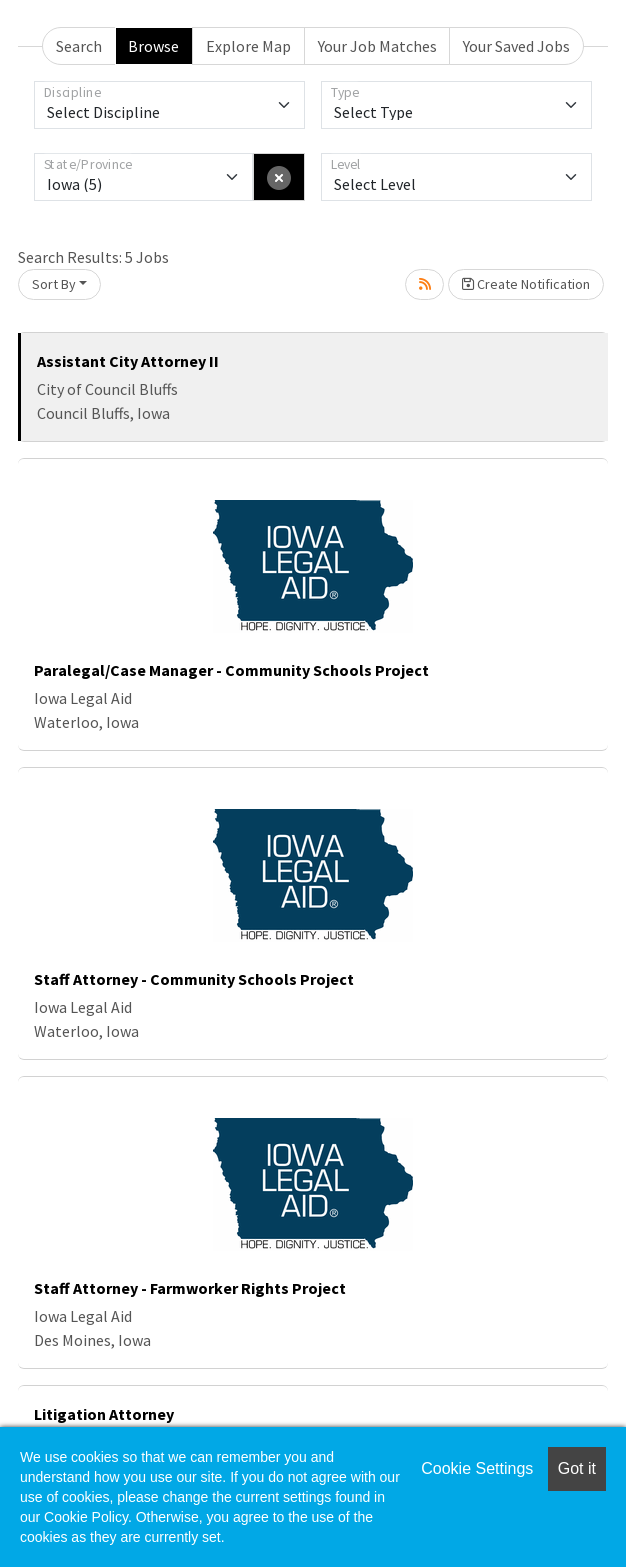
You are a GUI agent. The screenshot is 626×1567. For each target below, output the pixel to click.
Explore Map (248, 46)
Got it (577, 1468)
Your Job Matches (377, 46)
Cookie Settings (477, 1468)
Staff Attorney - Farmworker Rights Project (190, 1288)
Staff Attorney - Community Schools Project (194, 979)
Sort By (54, 284)
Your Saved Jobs (516, 46)
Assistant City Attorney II (128, 361)
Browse (153, 46)
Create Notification (526, 284)
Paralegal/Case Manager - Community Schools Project (231, 670)
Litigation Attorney (104, 1414)
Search (79, 46)
